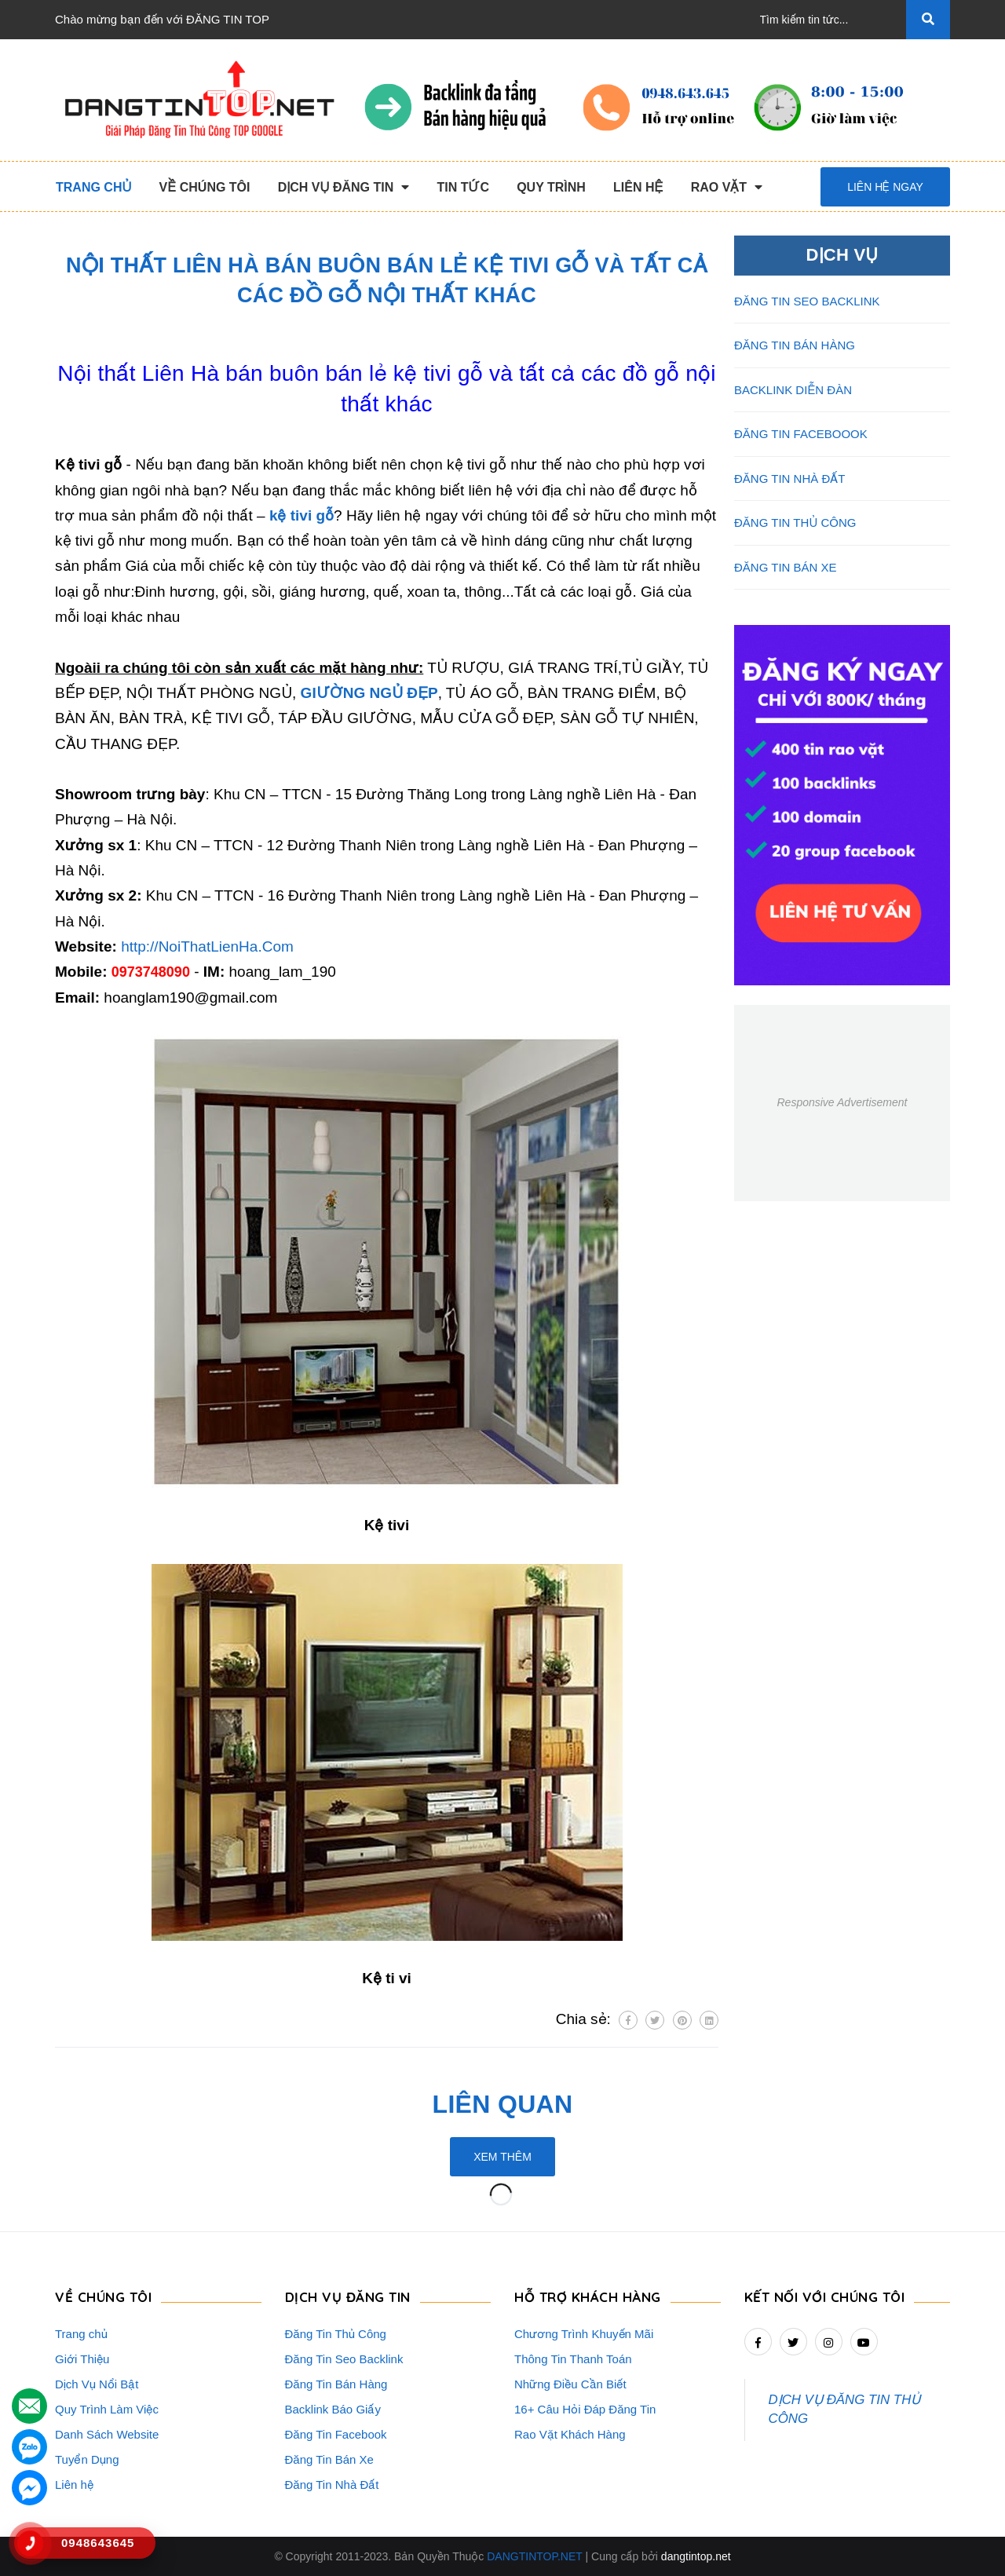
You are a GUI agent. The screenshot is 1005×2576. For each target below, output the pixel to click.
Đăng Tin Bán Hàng (336, 2384)
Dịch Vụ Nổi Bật (97, 2384)
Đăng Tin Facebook (336, 2434)
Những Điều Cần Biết (570, 2384)
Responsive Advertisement (842, 1102)
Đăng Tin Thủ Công (335, 2333)
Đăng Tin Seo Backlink (344, 2359)
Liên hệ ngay (885, 187)
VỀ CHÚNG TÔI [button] (103, 2297)
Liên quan (503, 2104)
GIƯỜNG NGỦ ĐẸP (369, 693)
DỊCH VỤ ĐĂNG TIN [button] (348, 2297)
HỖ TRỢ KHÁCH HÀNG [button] (587, 2297)
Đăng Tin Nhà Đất (332, 2484)
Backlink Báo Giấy (333, 2409)
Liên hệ (74, 2484)
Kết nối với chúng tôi (824, 2297)
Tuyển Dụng (87, 2459)
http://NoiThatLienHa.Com (207, 946)
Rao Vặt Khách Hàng (570, 2434)
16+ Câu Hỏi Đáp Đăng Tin (585, 2409)
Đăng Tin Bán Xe (329, 2459)
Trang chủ (81, 2333)
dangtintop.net (696, 2556)
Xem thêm (502, 2156)
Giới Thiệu (82, 2359)
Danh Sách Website (107, 2434)
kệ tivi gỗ (301, 515)
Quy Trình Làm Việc (107, 2409)
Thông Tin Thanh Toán (573, 2359)
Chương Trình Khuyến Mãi (583, 2333)
